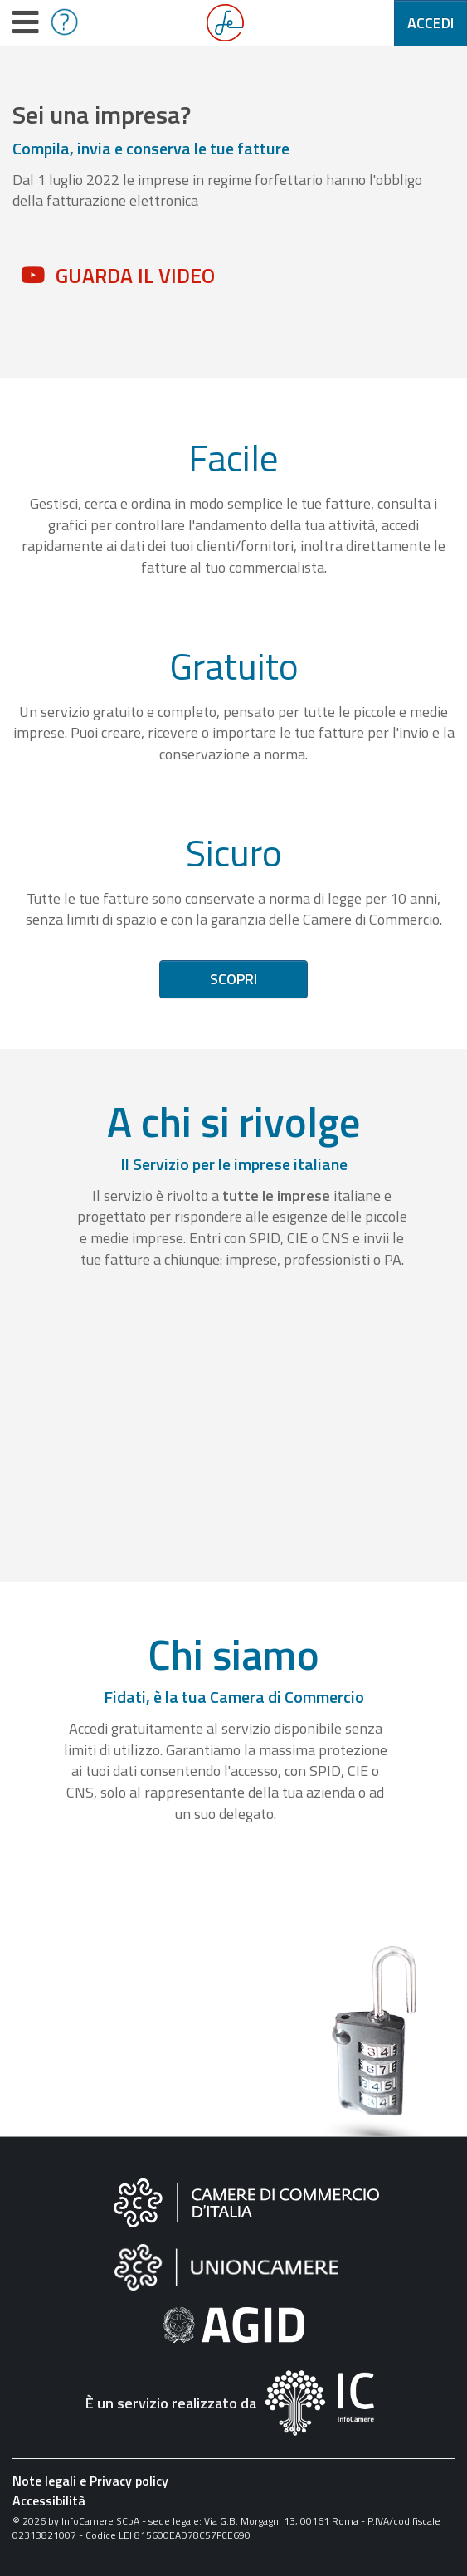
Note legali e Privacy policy (90, 2481)
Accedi (430, 23)
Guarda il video (135, 275)
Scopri (233, 979)
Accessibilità (48, 2500)
